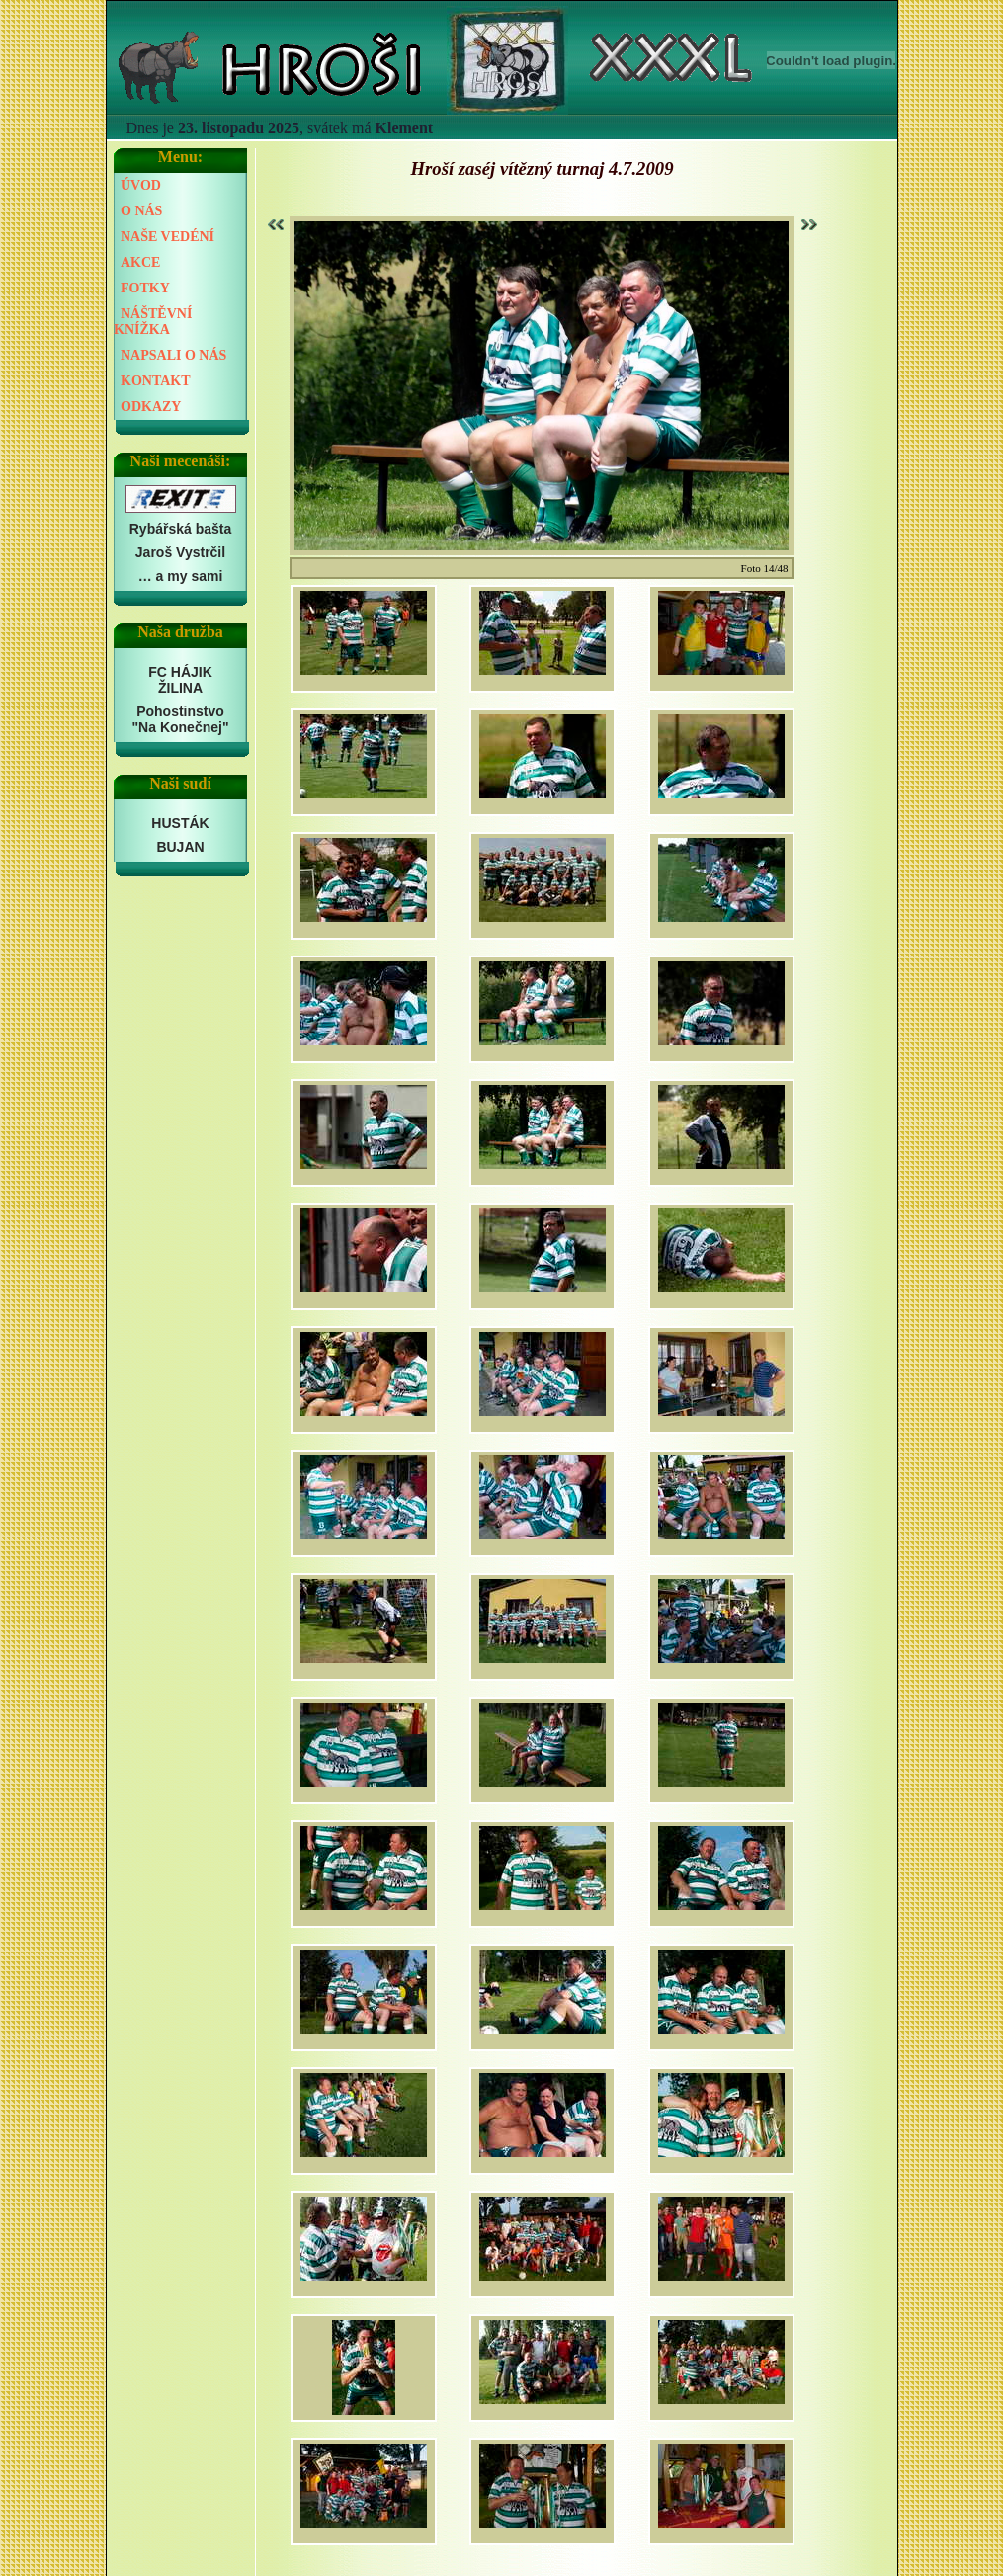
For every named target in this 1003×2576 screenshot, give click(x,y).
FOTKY (145, 288)
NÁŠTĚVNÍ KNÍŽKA (153, 321)
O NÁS (141, 211)
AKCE (140, 262)
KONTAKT (156, 381)
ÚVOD (141, 185)
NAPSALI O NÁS (173, 355)
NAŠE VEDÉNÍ (167, 236)
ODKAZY (151, 406)
